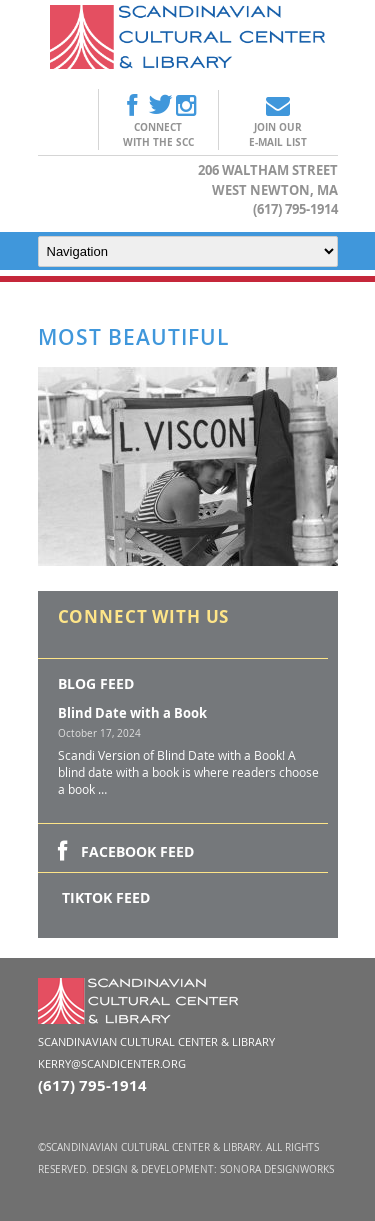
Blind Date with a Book (132, 713)
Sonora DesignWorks (277, 1169)
